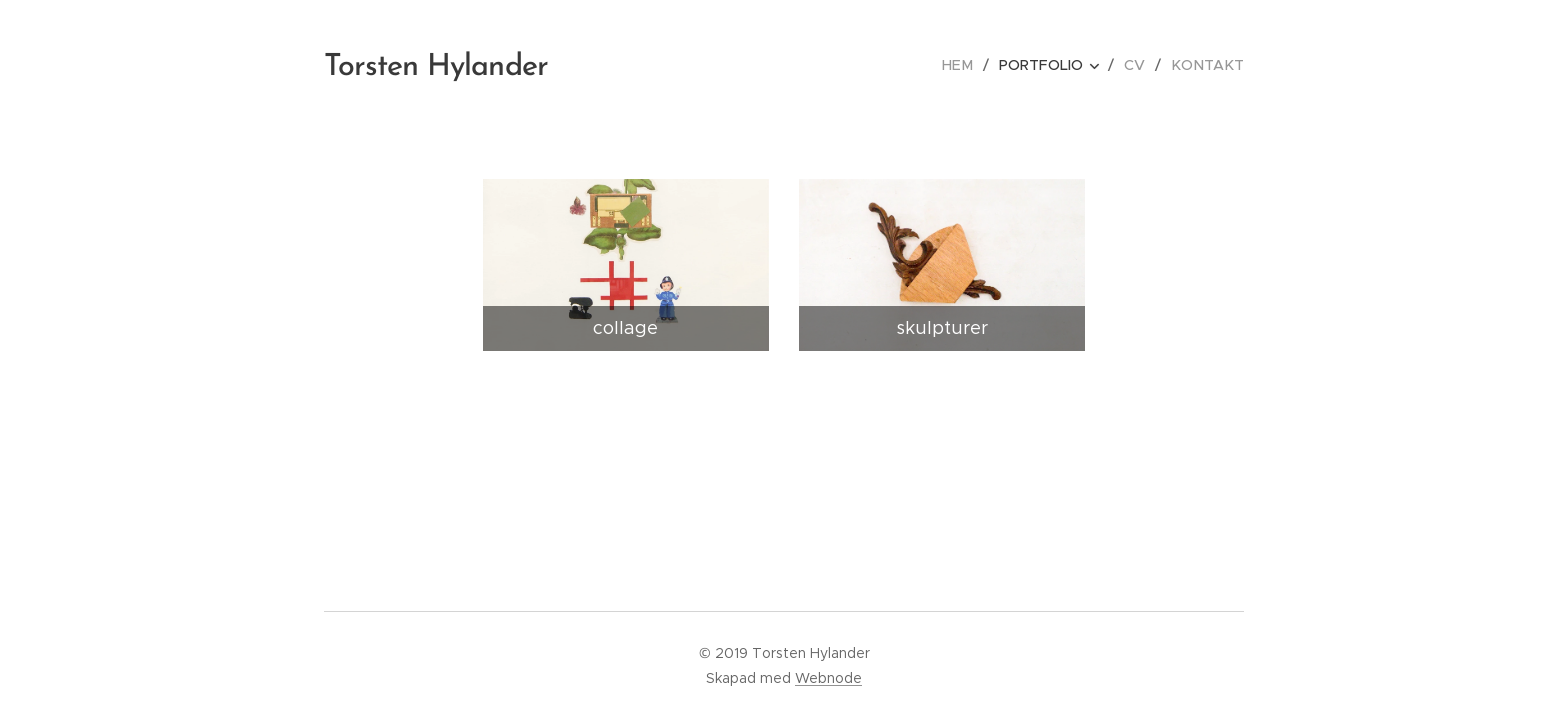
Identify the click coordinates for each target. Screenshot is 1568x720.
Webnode (828, 678)
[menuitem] (968, 65)
